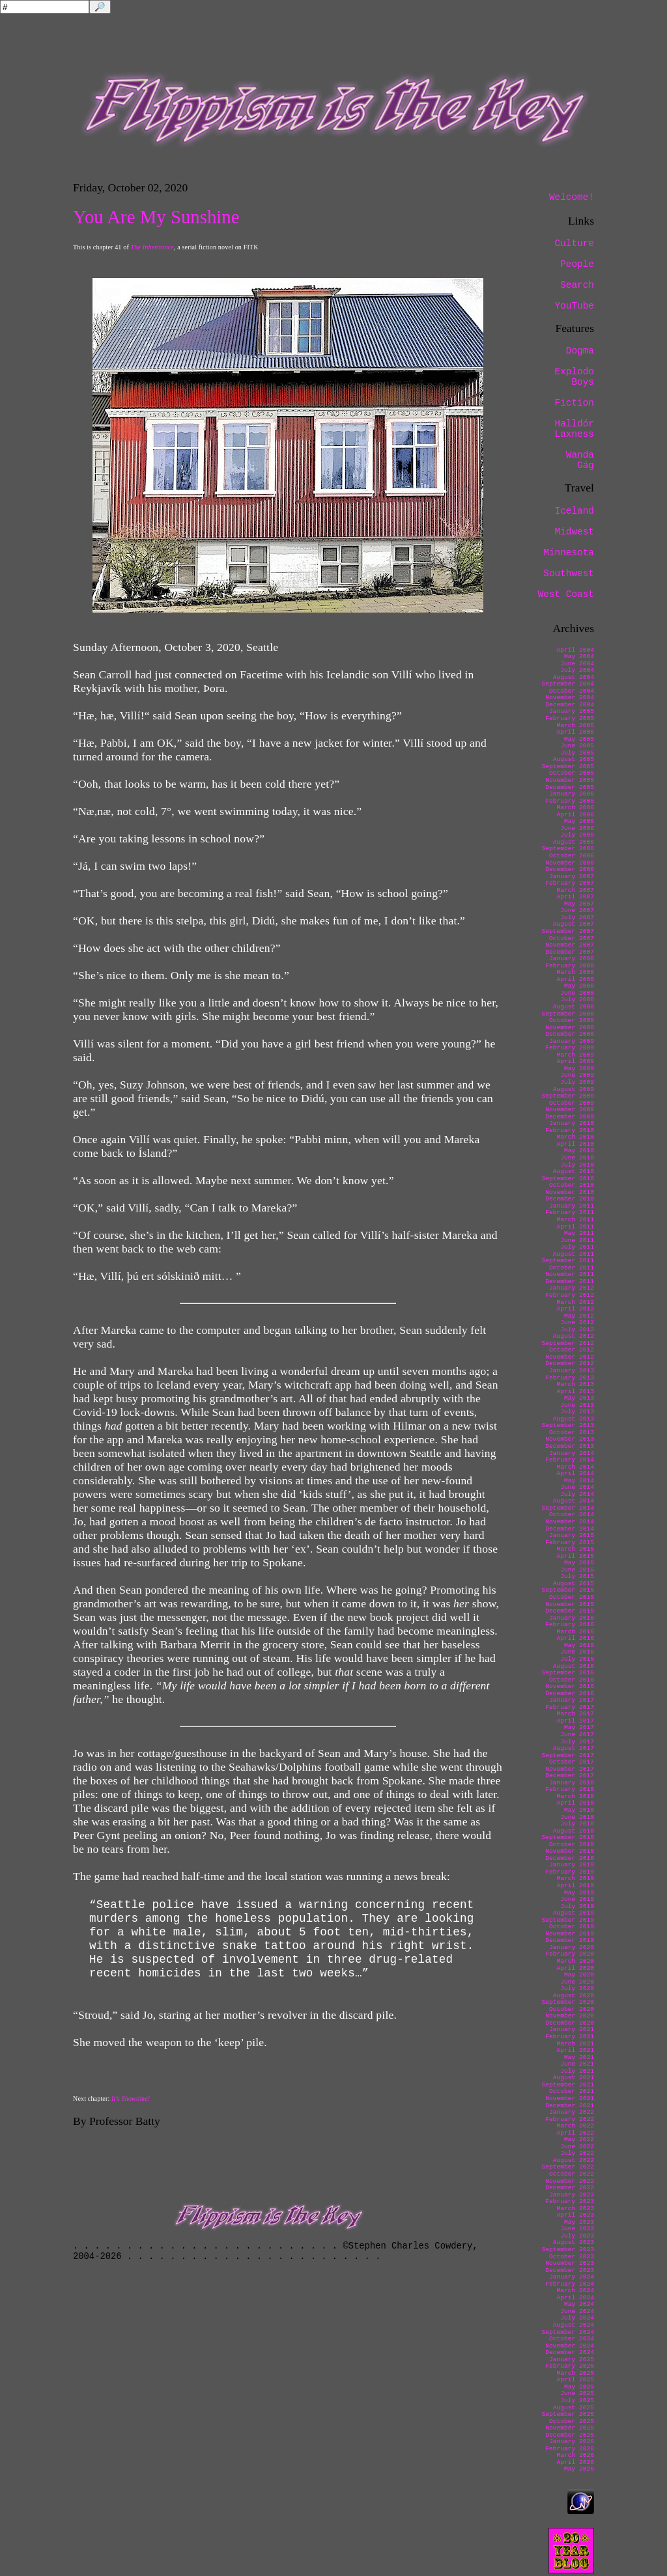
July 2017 (577, 1741)
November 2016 (569, 1686)
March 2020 (575, 1961)
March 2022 (575, 2125)
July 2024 (577, 2317)
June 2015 (577, 1569)
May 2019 (579, 1892)
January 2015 (571, 1535)
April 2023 (575, 2215)
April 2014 (575, 1473)
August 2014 (573, 1500)
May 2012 (579, 1316)
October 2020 (571, 2009)
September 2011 (567, 1260)
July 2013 (577, 1411)
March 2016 (575, 1631)
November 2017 (569, 1769)
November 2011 (569, 1274)
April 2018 (575, 1803)
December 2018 (569, 1858)
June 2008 (577, 993)
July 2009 (577, 1082)
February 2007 (569, 883)
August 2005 (573, 759)
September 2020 (567, 2002)
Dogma (580, 351)
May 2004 (579, 656)
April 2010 (575, 1144)
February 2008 (569, 965)
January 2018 (571, 1782)
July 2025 (577, 2400)
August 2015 (573, 1583)
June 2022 (577, 2146)
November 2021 (569, 2098)
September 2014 (567, 1508)
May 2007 (579, 903)
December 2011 (569, 1281)
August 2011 (573, 1254)
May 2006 (579, 821)
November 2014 (569, 1521)
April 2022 (575, 2133)
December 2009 (569, 1116)
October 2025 (571, 2421)
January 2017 (571, 1700)
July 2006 (577, 834)
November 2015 (569, 1604)
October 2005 (571, 773)
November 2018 (569, 1851)
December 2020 (569, 2023)
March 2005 (575, 725)
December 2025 (569, 2435)
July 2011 (577, 1247)
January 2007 (571, 876)
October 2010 (571, 1185)
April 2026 (575, 2462)
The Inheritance (152, 247)
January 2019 (571, 1864)
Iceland (574, 511)
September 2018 (567, 1837)
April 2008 (575, 979)
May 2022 (579, 2139)
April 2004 (575, 650)
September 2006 (567, 848)
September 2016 (567, 1672)
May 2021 (579, 2057)
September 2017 (567, 1755)
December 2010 (569, 1198)
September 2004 (567, 683)
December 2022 (569, 2187)
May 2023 (579, 2222)
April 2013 (575, 1391)
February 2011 (569, 1212)
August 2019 (573, 1913)
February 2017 (569, 1707)
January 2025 (571, 2359)
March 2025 (575, 2373)
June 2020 (577, 1982)
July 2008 (577, 999)
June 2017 (577, 1734)
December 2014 (569, 1528)
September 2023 (567, 2249)
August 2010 (573, 1171)
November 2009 (569, 1109)
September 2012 (567, 1343)
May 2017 (579, 1727)
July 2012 (577, 1329)
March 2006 (575, 807)
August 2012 (573, 1336)
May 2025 (579, 2386)
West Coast (566, 594)
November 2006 (569, 862)
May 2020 (579, 1974)
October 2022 (571, 2174)
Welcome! (571, 197)
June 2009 (577, 1075)
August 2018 (573, 1831)
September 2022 (567, 2166)
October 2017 (571, 1762)
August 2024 (573, 2325)
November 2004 (569, 697)
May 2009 (579, 1068)
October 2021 (571, 2091)
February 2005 (569, 718)
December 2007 (569, 952)
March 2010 (575, 1137)
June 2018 (577, 1817)
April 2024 (575, 2297)
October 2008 (571, 1020)
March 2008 (575, 972)
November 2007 (569, 945)
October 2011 (571, 1267)
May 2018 (579, 1810)
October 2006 (571, 855)
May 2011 (579, 1233)
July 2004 (577, 670)
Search (577, 285)
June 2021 (577, 2064)
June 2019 (577, 1899)
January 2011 (571, 1206)
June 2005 (577, 745)
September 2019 (567, 1920)
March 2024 (575, 2290)
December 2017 (569, 1775)
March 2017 (575, 1713)
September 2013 (567, 1425)
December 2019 (569, 1940)
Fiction (574, 403)
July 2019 (577, 1906)
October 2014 (571, 1514)
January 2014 (571, 1453)
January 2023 (571, 2194)
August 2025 (573, 2407)
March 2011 (575, 1219)
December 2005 (569, 787)
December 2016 (569, 1693)
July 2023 (577, 2235)
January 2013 (571, 1370)
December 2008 (569, 1034)
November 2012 (569, 1357)
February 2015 (569, 1542)
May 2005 (579, 739)
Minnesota (568, 552)
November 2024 (569, 2345)
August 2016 (573, 1666)
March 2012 (575, 1302)
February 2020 (569, 1954)
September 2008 (567, 1014)
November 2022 (569, 2181)
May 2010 (579, 1150)
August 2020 (573, 1995)
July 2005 (577, 752)
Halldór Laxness (574, 429)
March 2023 (575, 2208)
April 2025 (575, 2379)
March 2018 (575, 1796)
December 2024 (569, 2352)
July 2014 (577, 1494)
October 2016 (571, 1679)
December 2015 (569, 1610)
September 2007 (567, 931)
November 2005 (569, 780)
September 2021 (567, 2084)
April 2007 (575, 896)
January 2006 (571, 793)
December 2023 (569, 2270)
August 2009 (573, 1089)
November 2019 (569, 1933)
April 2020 (575, 1968)
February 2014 (569, 1459)
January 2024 (571, 2276)
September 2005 (567, 766)
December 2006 (569, 869)
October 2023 (571, 2256)
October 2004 (571, 691)
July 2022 (577, 2153)
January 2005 (571, 711)
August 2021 (573, 2077)
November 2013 (569, 1439)
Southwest (568, 573)
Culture (574, 243)
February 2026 (569, 2448)
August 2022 (573, 2160)
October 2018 (571, 1844)
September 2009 (567, 1096)
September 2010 (567, 1178)
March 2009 (575, 1055)
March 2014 (575, 1467)
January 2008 (571, 958)
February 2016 (569, 1624)
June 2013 (577, 1405)
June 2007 (577, 910)
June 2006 (577, 828)
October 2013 (571, 1432)
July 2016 (577, 1659)
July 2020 (577, 1988)
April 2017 (575, 1720)
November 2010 (569, 1192)
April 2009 (575, 1061)
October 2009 (571, 1103)
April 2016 (575, 1638)
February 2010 (569, 1130)
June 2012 (577, 1322)
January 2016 (571, 1618)
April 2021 (575, 2050)
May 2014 (579, 1480)
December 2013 (569, 1446)
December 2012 (569, 1363)
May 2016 (579, 1645)
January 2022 (571, 2112)
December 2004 (569, 704)
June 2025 (577, 2393)
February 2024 (569, 2284)
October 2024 (571, 2338)
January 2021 (571, 2029)
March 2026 (575, 2455)
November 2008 (569, 1027)
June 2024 (577, 2311)
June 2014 (577, 1487)
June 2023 (577, 2228)
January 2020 (571, 1947)
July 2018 (577, 1823)
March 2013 (575, 1384)
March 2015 (575, 1549)
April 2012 (575, 1308)
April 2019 (575, 1885)
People (577, 264)
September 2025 (567, 2414)
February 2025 (569, 2366)
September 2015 (567, 1590)
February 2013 (569, 1377)
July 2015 (577, 1576)
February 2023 (569, 2201)
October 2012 (571, 1349)
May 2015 (579, 1562)
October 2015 (571, 1597)
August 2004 (573, 677)
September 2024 (567, 2332)
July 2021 (577, 2071)
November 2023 (569, 2263)
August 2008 (573, 1006)
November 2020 (569, 2015)
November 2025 (569, 2427)
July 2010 (577, 1165)
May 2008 (579, 986)
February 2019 (569, 1872)
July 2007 (577, 917)
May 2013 (579, 1398)
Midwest (574, 532)
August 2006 (573, 842)
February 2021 (569, 2036)
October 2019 (571, 1926)
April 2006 (575, 814)
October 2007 (571, 938)
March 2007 (575, 890)
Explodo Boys (574, 377)
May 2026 (579, 2468)
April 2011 (575, 1226)
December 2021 (569, 2105)
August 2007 (573, 924)
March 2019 (575, 1878)
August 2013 (573, 1418)
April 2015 (575, 1556)
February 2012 (569, 1295)
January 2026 (571, 2441)
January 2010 (571, 1123)
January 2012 (571, 1288)
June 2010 (577, 1157)
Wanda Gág (580, 460)
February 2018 (569, 1789)
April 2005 (575, 732)
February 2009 (569, 1047)
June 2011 (577, 1240)
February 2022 (569, 2119)
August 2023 (573, 2242)
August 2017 (573, 1748)
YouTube (574, 306)
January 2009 (571, 1041)
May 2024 (579, 2304)
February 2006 (569, 801)
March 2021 (575, 2043)
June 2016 (577, 1651)
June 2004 (577, 663)
